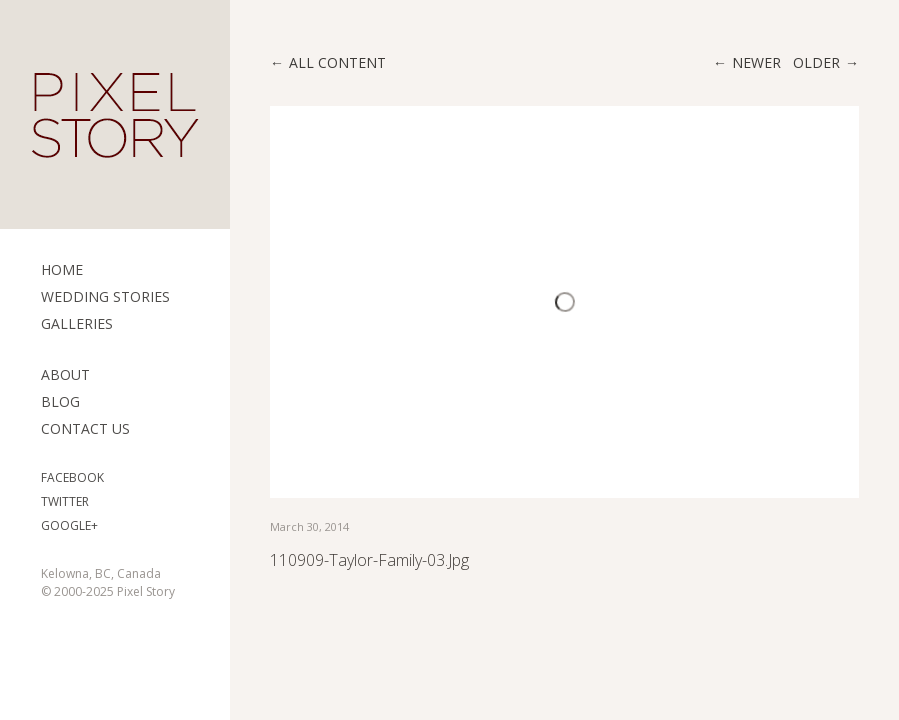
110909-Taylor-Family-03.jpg (369, 560)
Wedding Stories (105, 296)
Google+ (69, 525)
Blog (60, 401)
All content (337, 62)
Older (816, 62)
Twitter (65, 501)
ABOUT (65, 374)
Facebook (72, 477)
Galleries (77, 323)
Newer (756, 62)
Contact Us (85, 428)
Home (62, 269)
